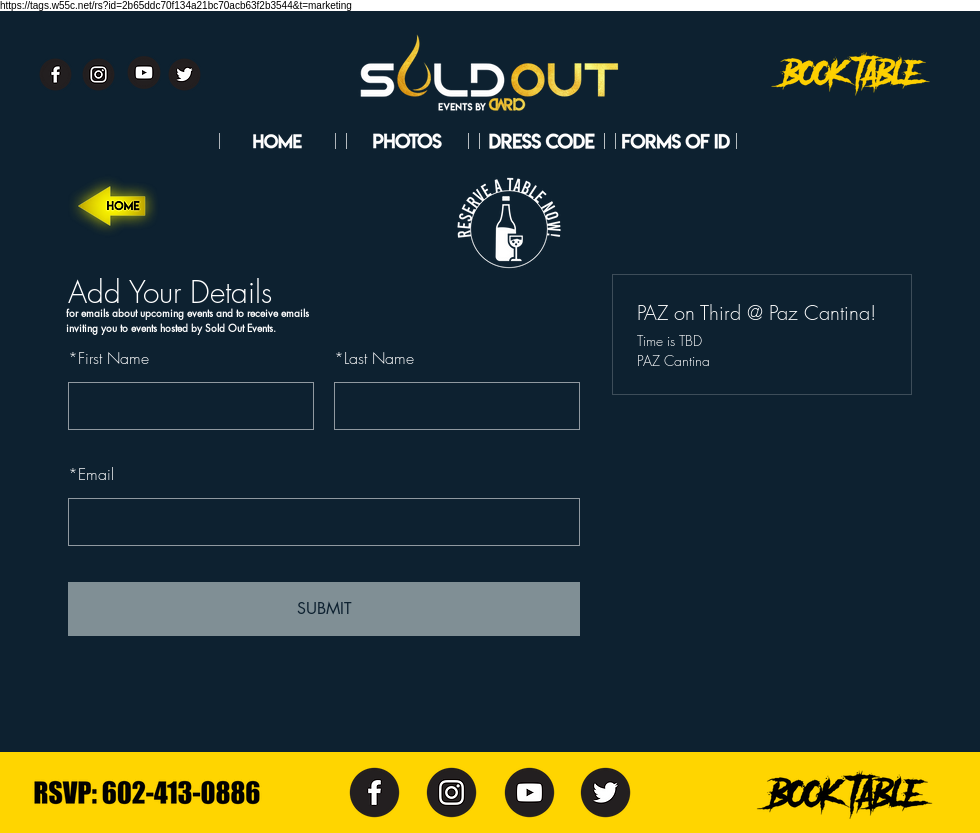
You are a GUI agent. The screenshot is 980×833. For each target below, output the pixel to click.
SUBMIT (324, 608)
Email (91, 474)
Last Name (374, 358)
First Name (108, 358)
